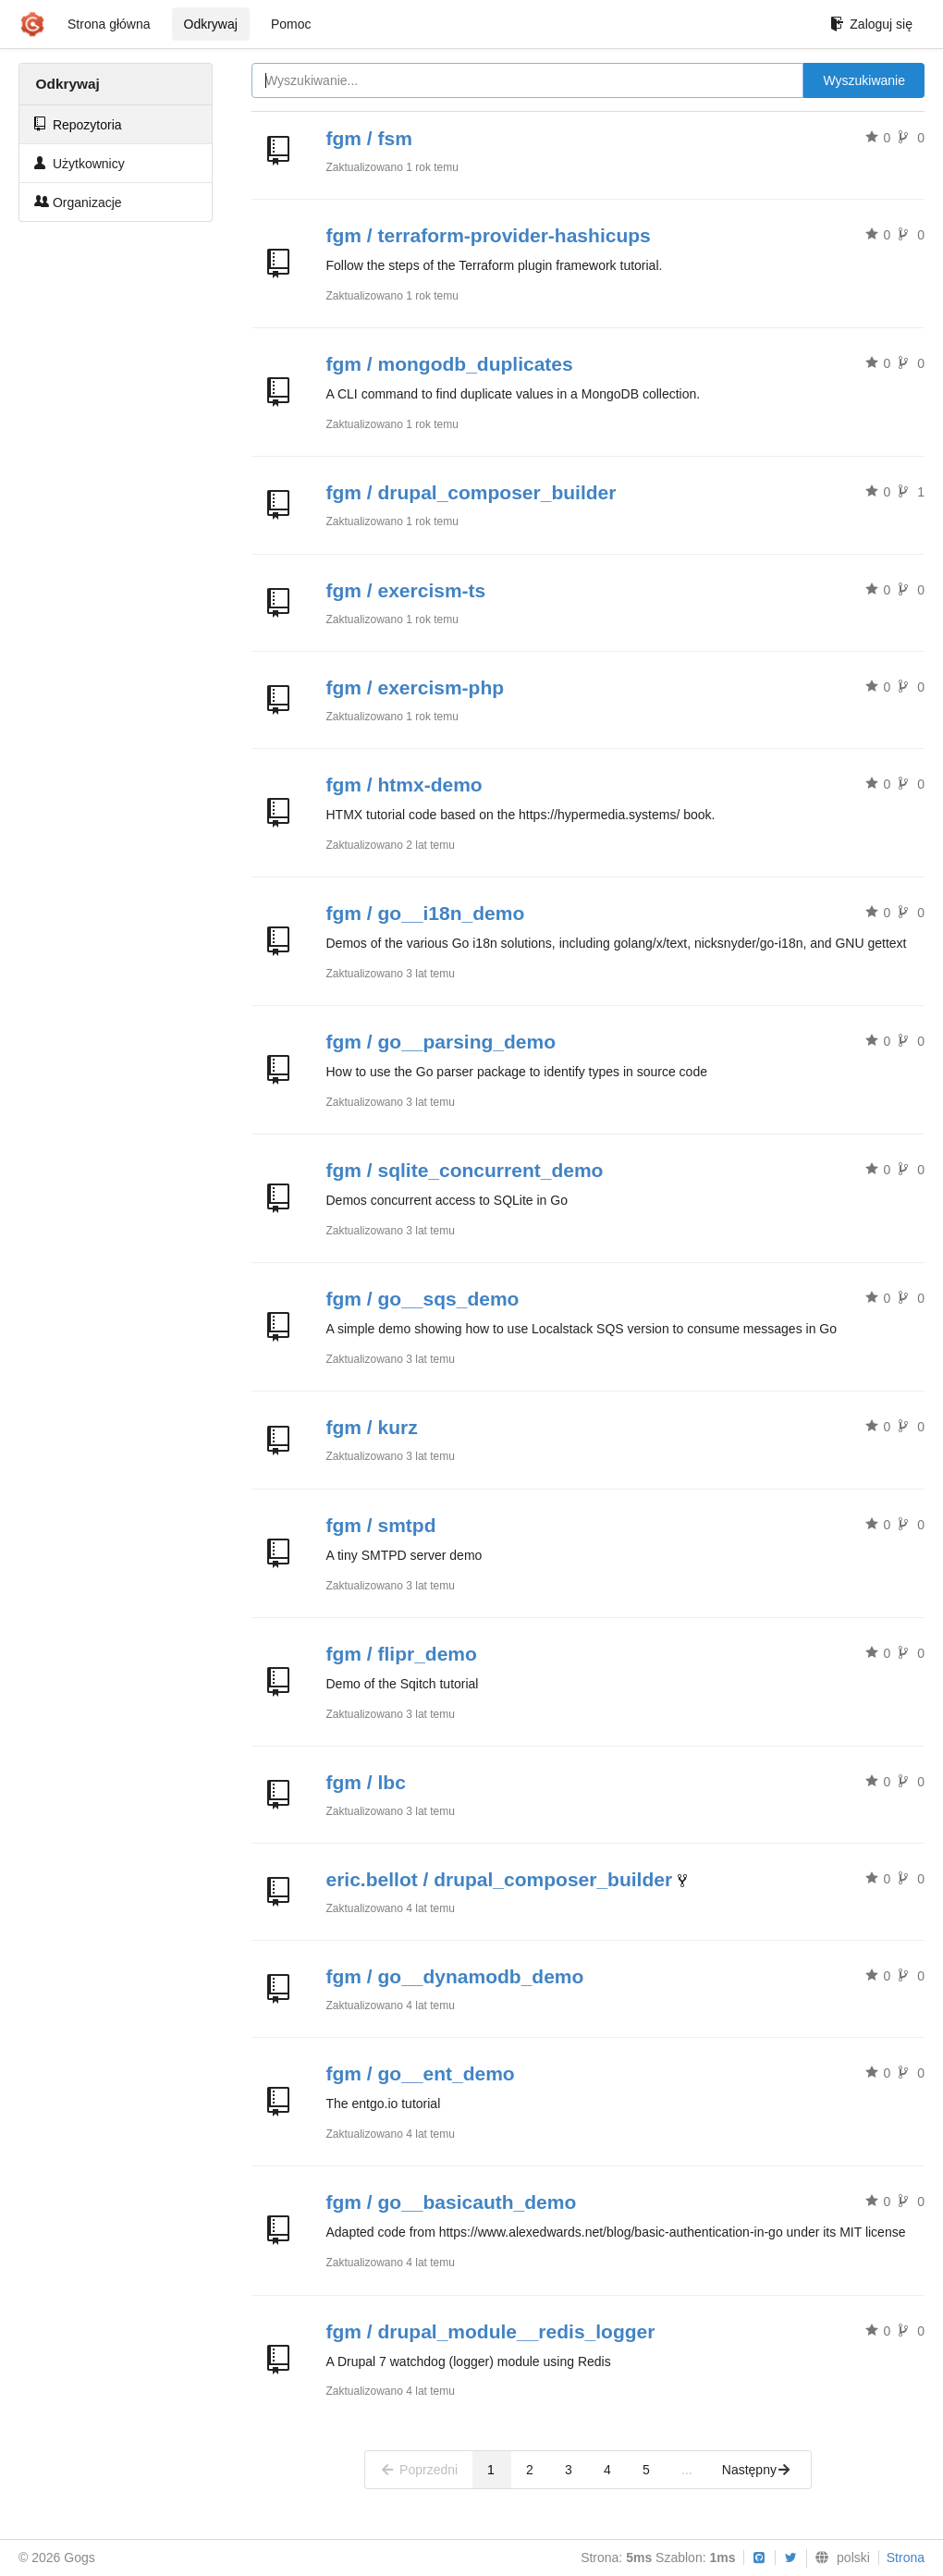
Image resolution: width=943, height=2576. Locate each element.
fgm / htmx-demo (404, 784)
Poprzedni (419, 2469)
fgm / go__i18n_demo (425, 913)
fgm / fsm (369, 138)
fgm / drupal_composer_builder (471, 492)
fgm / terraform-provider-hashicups (488, 235)
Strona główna (109, 24)
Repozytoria (78, 124)
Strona (906, 2557)
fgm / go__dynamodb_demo (455, 1976)
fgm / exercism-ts (406, 590)
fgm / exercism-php (415, 687)
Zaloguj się (871, 24)
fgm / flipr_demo (401, 1653)
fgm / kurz (372, 1427)
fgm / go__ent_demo (420, 2073)
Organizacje (78, 202)
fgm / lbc (366, 1782)
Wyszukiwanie (864, 80)
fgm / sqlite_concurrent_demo (465, 1170)
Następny (757, 2469)
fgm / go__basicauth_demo (451, 2202)
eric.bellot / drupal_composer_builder (499, 1879)
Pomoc (291, 24)
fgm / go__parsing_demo (441, 1041)
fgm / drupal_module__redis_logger (490, 2331)
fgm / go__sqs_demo (423, 1298)
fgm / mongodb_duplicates (449, 363)
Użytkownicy (79, 163)
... (686, 2469)
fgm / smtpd (381, 1525)
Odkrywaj (211, 24)
